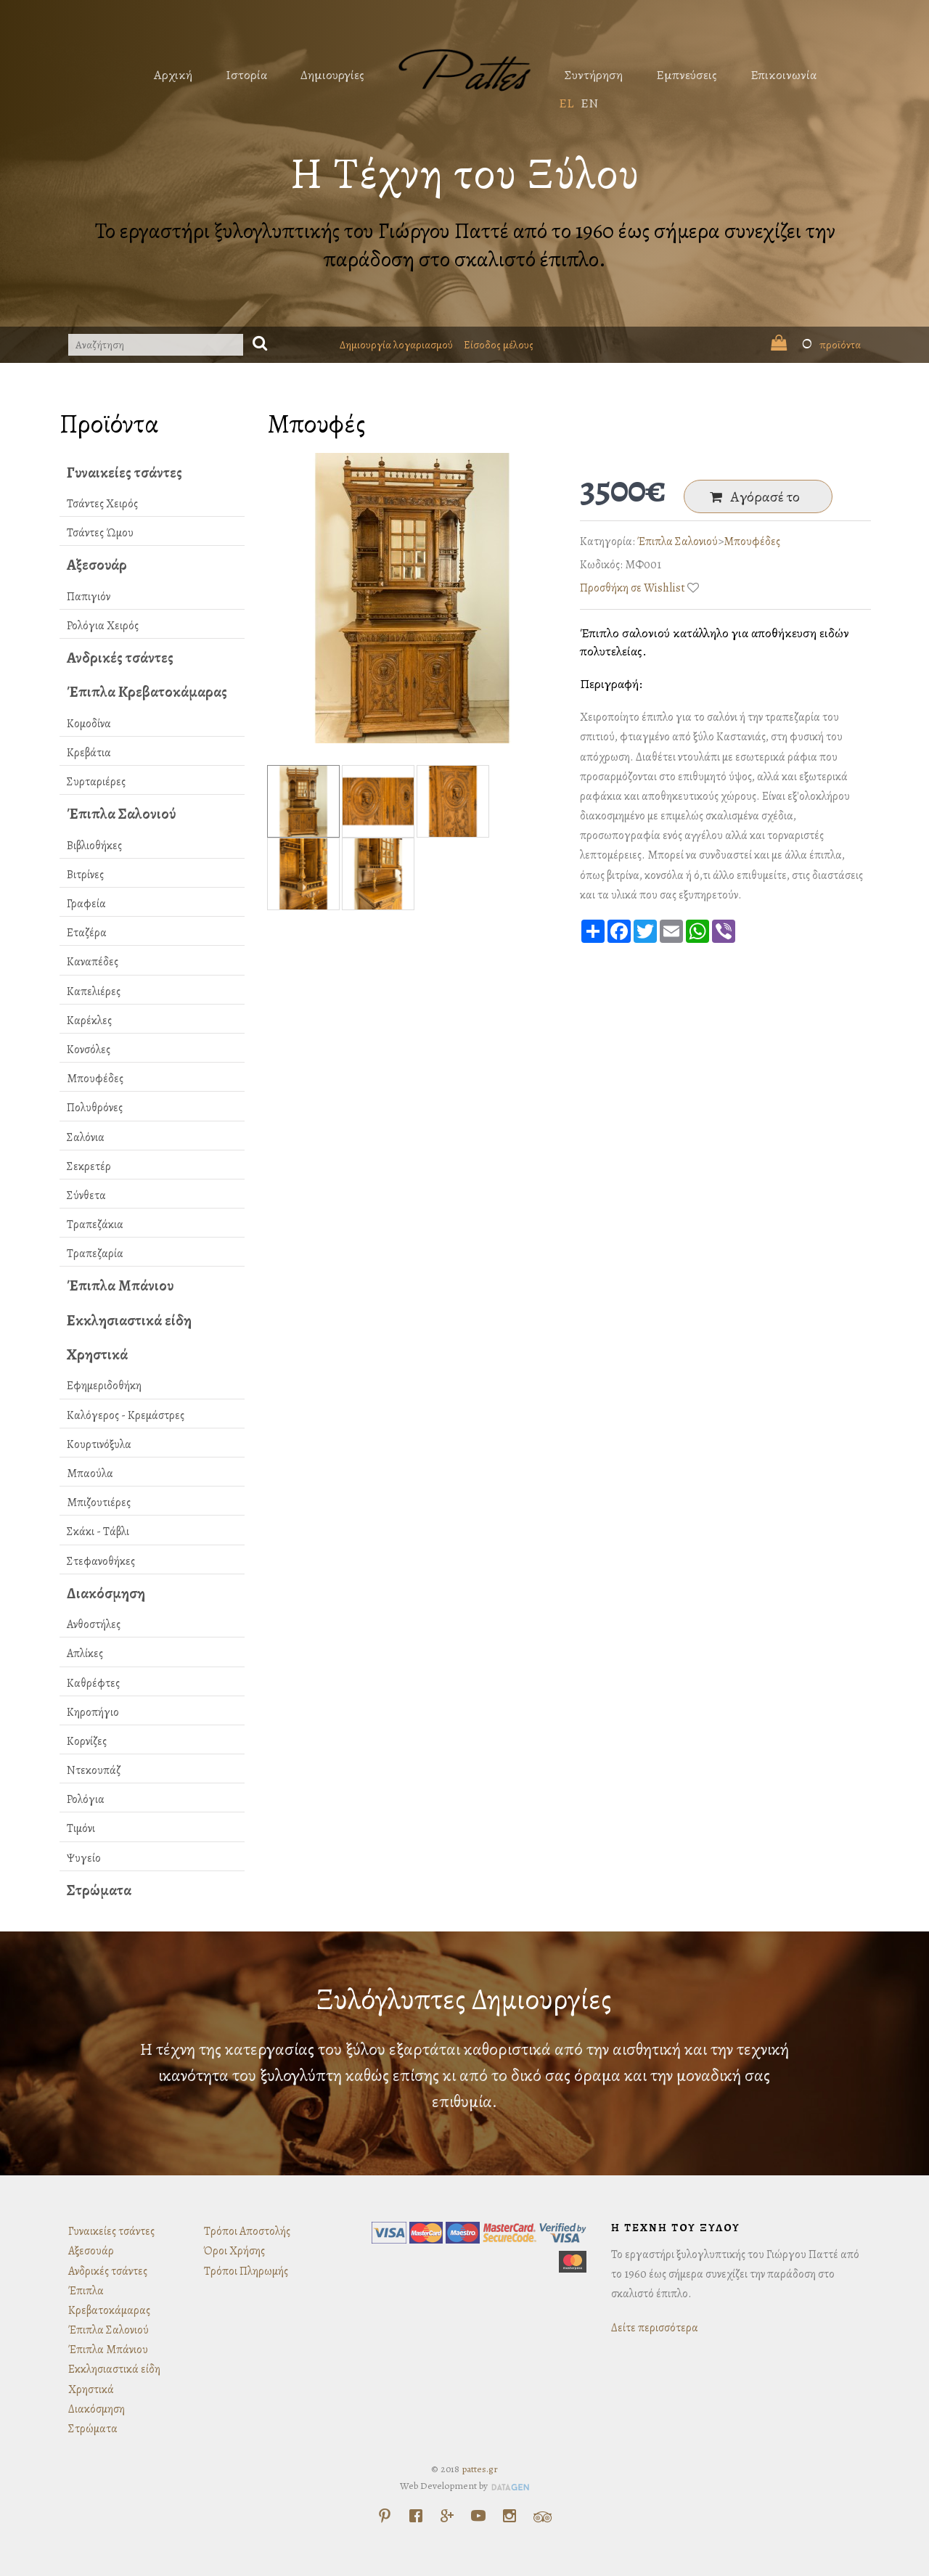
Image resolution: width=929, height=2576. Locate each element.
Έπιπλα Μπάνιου (120, 1285)
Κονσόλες (88, 1050)
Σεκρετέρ (89, 1166)
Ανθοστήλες (93, 1624)
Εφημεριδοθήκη (104, 1386)
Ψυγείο (84, 1858)
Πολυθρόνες (95, 1108)
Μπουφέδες (95, 1079)
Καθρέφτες (93, 1683)
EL (566, 103)
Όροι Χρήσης (234, 2251)
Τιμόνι (81, 1828)
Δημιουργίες (332, 74)
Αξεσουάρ (97, 565)
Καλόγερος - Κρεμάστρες (125, 1415)
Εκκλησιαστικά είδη (129, 1320)
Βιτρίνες (85, 875)
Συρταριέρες (96, 782)
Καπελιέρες (93, 991)
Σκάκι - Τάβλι (98, 1532)
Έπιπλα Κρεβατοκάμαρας (147, 692)
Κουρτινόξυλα (99, 1444)
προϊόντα (816, 345)
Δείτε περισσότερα (654, 2328)
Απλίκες (85, 1653)
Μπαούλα (90, 1473)
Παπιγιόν (88, 597)
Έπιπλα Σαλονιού (121, 814)
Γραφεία (86, 904)
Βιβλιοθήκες (94, 846)
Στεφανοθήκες (101, 1561)
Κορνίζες (87, 1741)
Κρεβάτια (89, 753)
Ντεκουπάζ (93, 1770)
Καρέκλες (89, 1021)
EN (589, 103)
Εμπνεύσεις (686, 74)
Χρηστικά (97, 1354)
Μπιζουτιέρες (99, 1502)
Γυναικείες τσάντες (124, 472)
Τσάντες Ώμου (100, 533)
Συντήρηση (594, 74)
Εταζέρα (87, 933)
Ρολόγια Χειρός (103, 626)
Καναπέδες (92, 962)
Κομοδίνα (89, 724)
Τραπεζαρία (95, 1254)
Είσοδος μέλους (498, 345)
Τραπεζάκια (95, 1224)
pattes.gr (480, 2469)
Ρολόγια (86, 1799)
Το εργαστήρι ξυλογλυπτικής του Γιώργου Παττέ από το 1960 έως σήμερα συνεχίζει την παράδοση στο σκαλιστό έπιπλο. (464, 245)
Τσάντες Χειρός (102, 504)
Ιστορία (246, 74)
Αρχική (173, 74)
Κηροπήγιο (93, 1712)
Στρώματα (99, 1890)
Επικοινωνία (783, 74)
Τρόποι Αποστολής (247, 2231)
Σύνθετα (86, 1195)
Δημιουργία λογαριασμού (396, 345)
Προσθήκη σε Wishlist (632, 588)
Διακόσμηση (106, 1593)
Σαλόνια (86, 1137)
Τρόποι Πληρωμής (246, 2271)
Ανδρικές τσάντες (120, 657)
